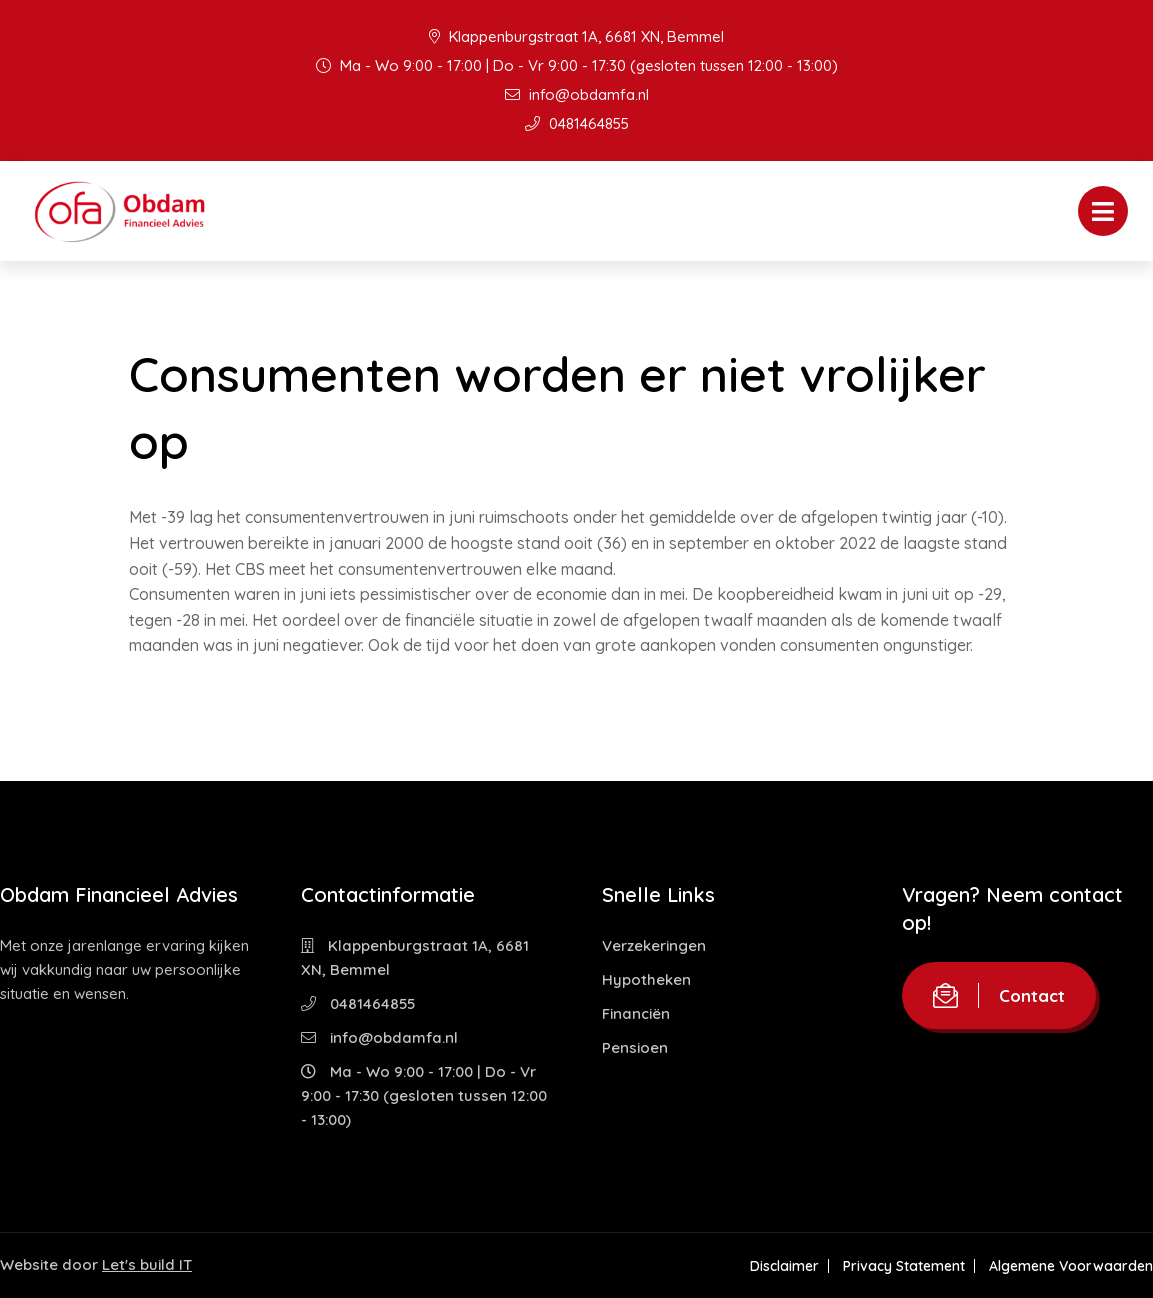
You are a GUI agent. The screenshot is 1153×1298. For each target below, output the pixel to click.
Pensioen (635, 1047)
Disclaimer (784, 1266)
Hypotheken (646, 979)
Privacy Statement (904, 1266)
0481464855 (577, 123)
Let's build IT (147, 1264)
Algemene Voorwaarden (1071, 1266)
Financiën (636, 1013)
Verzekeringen (654, 945)
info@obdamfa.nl (577, 94)
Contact (999, 995)
